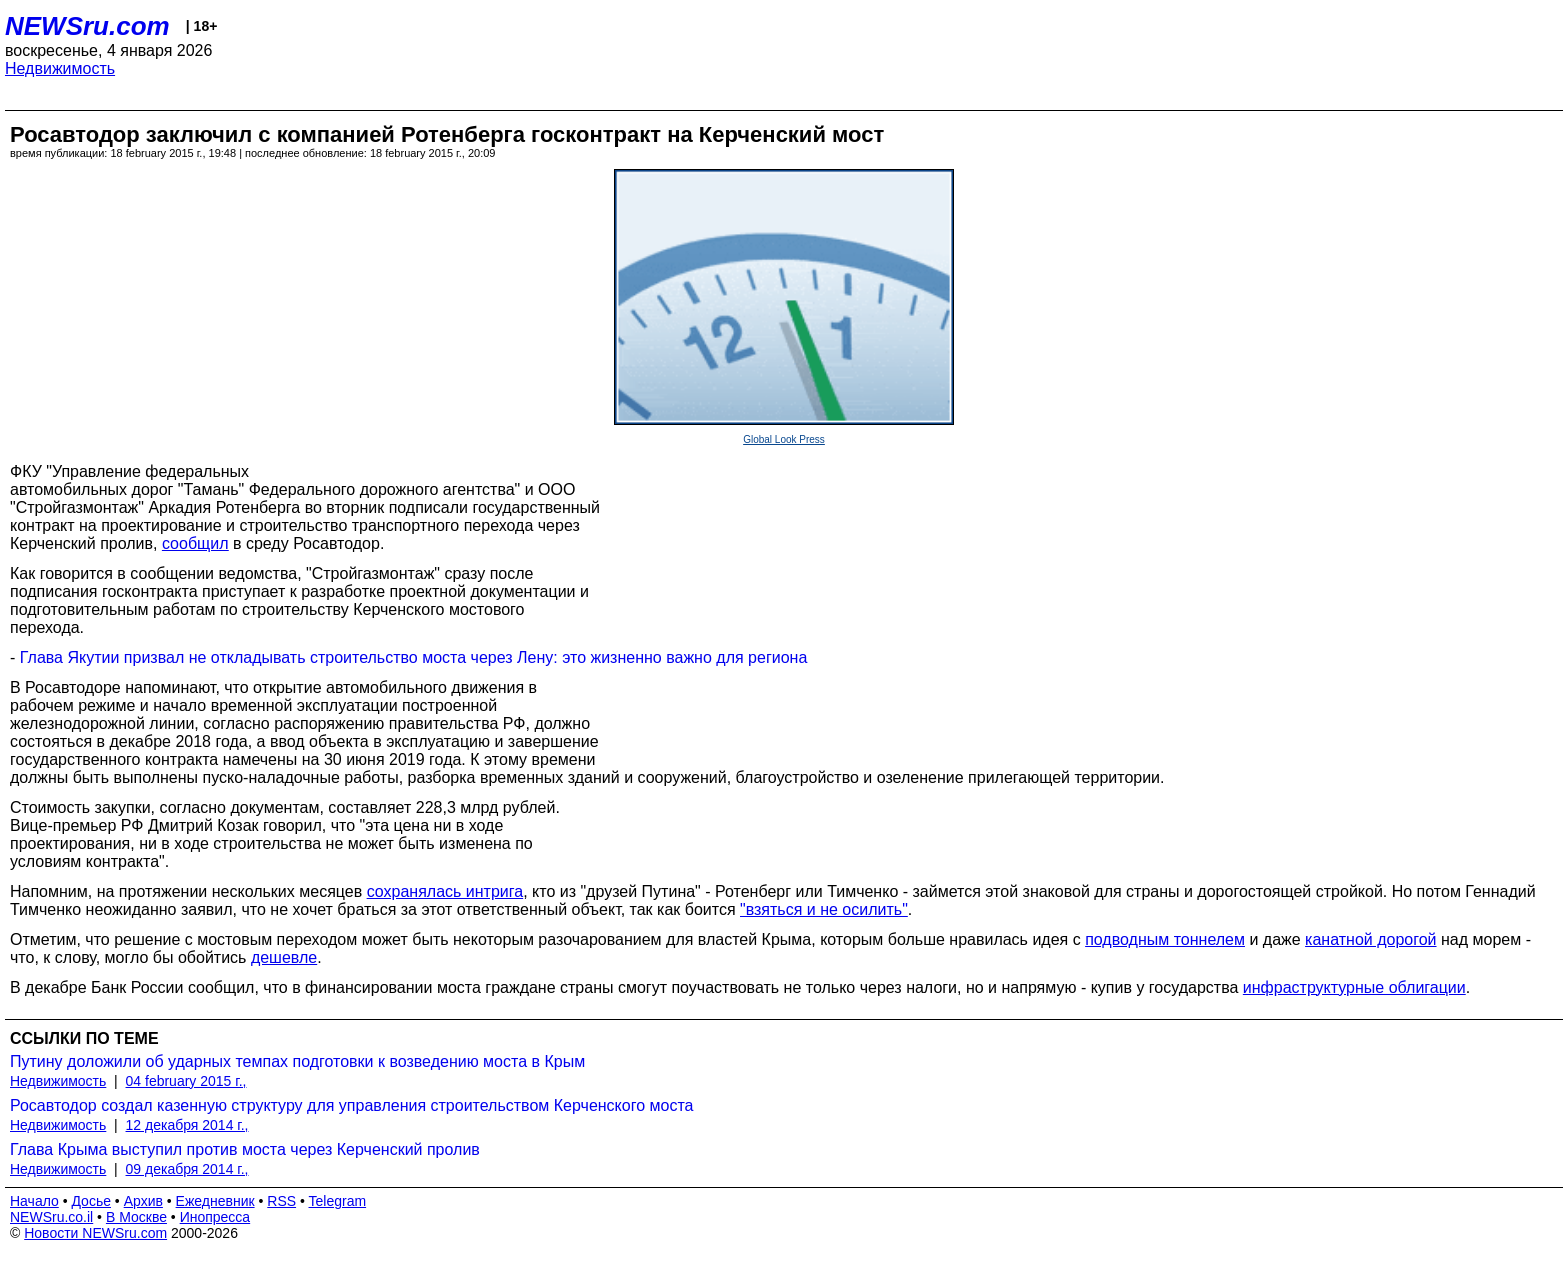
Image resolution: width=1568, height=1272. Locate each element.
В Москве (136, 1217)
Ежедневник (215, 1201)
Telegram (338, 1201)
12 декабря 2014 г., (187, 1125)
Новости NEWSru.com (95, 1233)
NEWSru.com (87, 26)
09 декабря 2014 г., (187, 1169)
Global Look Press (784, 439)
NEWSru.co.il (51, 1217)
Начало (34, 1201)
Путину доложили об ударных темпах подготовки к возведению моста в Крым (297, 1061)
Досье (91, 1201)
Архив (143, 1201)
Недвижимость (60, 68)
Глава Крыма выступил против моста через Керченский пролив (245, 1149)
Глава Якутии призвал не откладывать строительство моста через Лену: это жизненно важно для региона (414, 657)
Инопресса (215, 1217)
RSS (281, 1201)
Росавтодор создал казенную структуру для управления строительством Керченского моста (351, 1105)
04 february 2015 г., (186, 1081)
